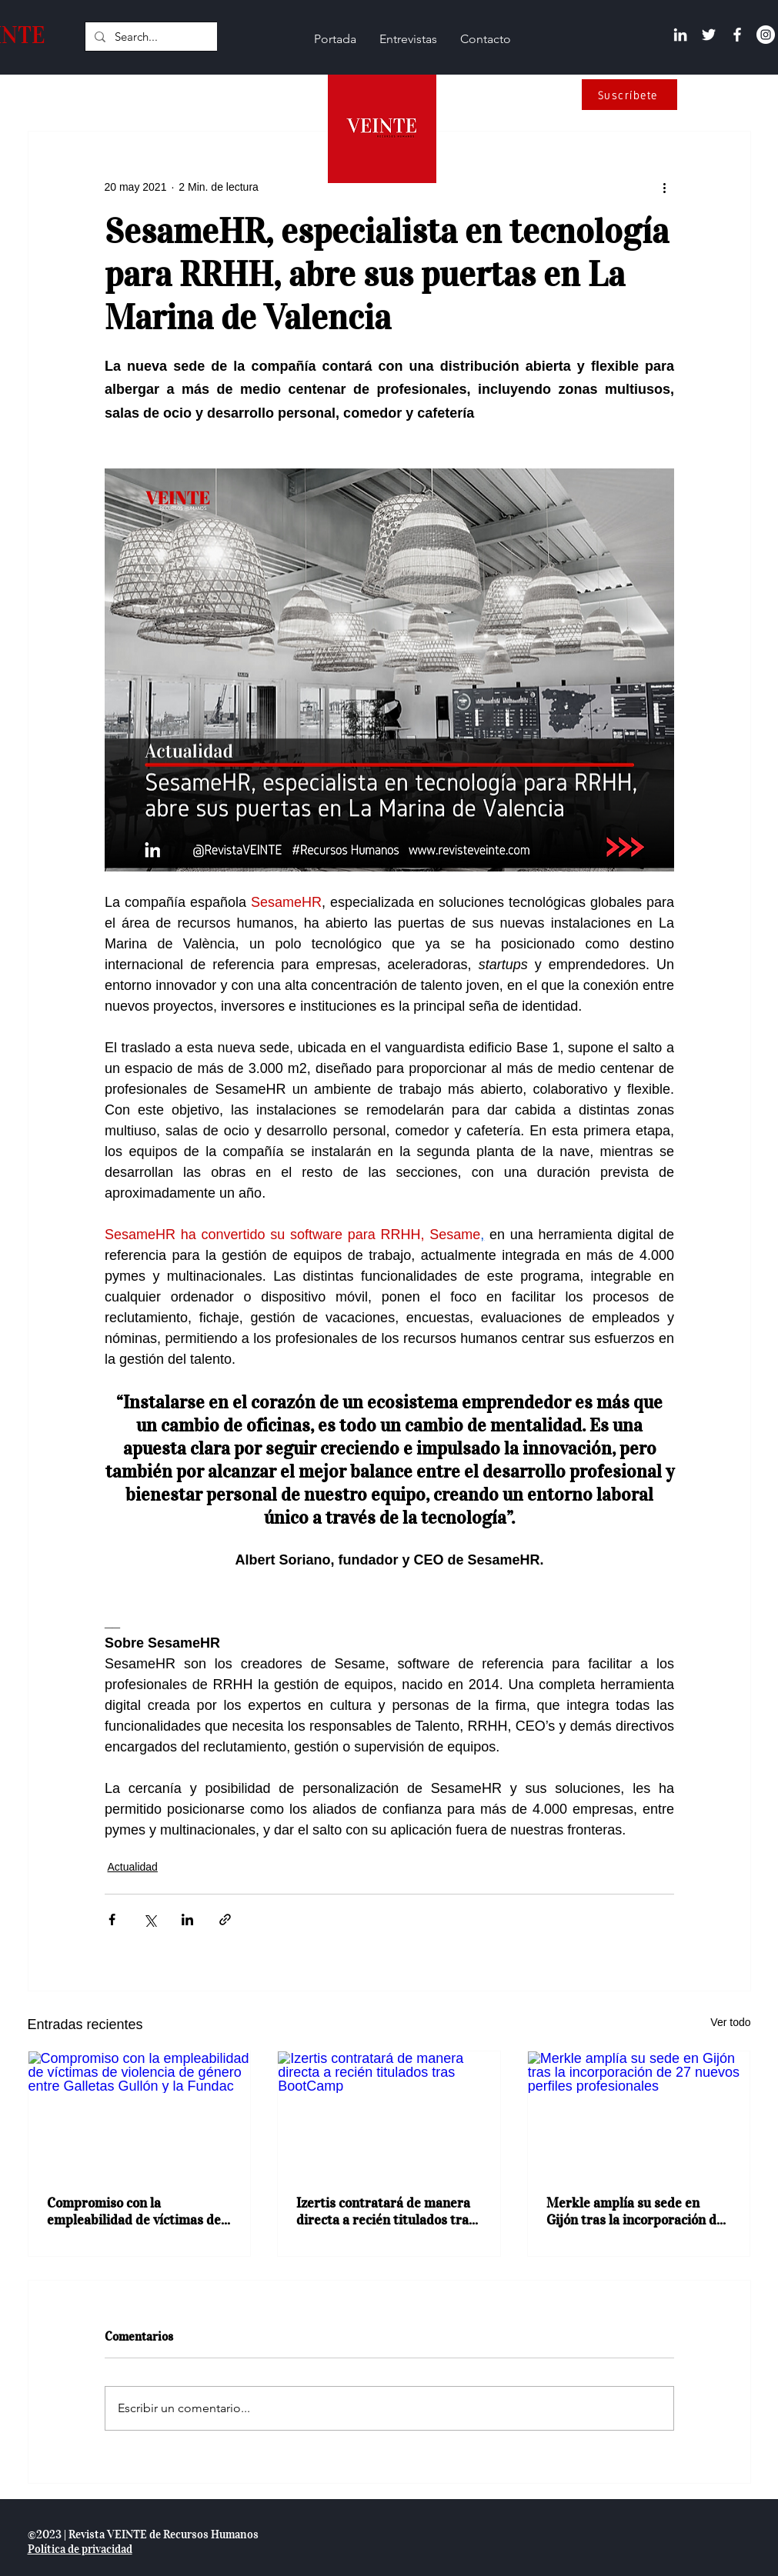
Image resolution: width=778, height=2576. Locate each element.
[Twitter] (709, 34)
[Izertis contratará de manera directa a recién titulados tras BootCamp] (389, 2113)
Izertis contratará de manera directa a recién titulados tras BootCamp (385, 2211)
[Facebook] (737, 34)
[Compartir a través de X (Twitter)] (149, 1919)
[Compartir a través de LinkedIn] (187, 1919)
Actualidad (133, 1867)
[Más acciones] (665, 187)
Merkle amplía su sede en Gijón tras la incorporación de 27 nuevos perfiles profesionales (634, 2211)
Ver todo (730, 2022)
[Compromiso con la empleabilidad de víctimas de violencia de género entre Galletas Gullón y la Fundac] (139, 2113)
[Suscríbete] (629, 94)
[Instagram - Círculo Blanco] (765, 34)
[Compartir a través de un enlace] (225, 1919)
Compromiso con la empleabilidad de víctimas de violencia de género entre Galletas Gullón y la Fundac (134, 2211)
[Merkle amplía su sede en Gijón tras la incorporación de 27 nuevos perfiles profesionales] (639, 2113)
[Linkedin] (680, 34)
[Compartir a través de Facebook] (112, 1919)
